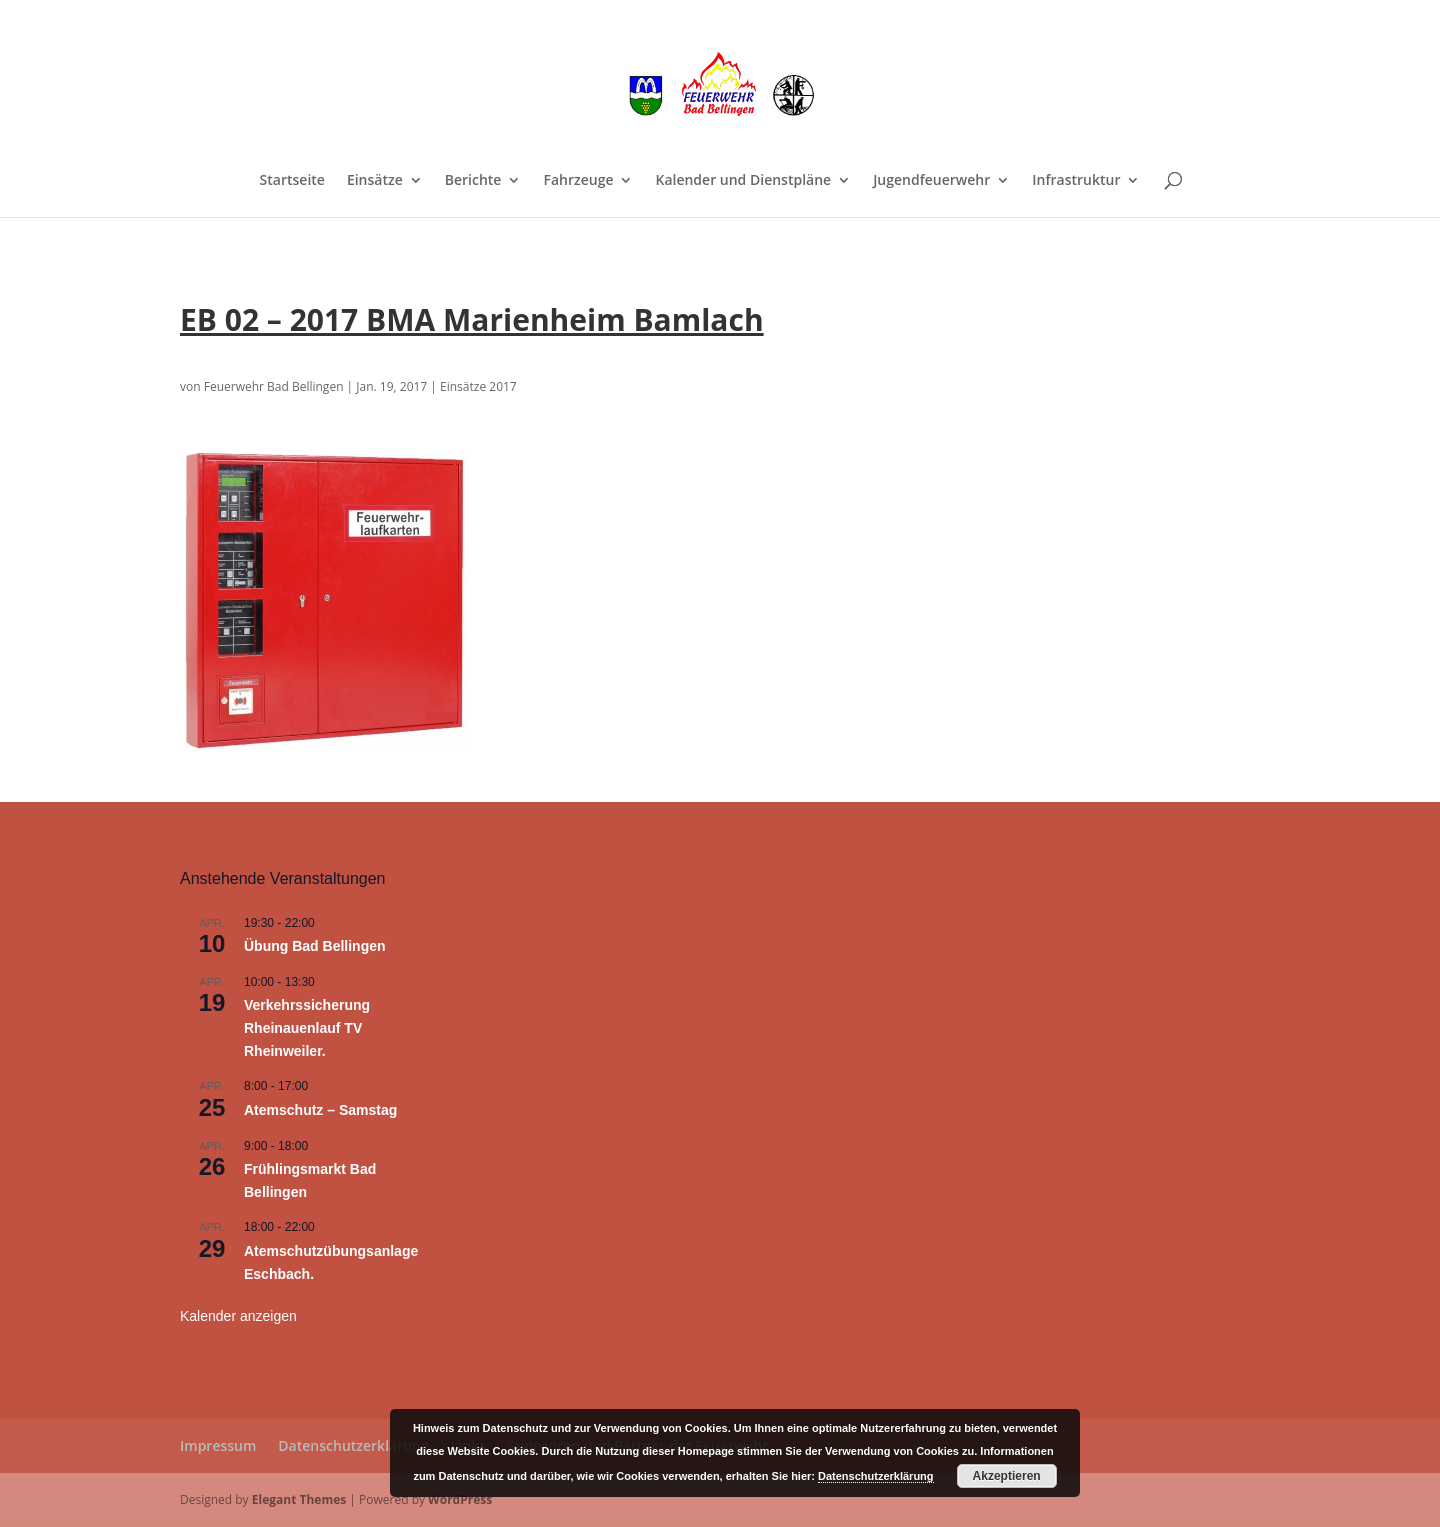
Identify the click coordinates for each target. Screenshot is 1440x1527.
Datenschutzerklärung (353, 1445)
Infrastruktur (1076, 181)
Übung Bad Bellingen (315, 946)
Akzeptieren (1007, 1476)
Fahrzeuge (578, 181)
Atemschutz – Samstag (320, 1110)
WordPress (460, 1499)
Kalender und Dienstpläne (743, 181)
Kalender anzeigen (238, 1316)
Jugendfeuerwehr (931, 181)
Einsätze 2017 (478, 386)
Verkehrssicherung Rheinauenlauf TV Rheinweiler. (307, 1027)
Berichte (473, 181)
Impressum (218, 1445)
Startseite (292, 181)
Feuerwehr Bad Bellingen (274, 386)
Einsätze (375, 181)
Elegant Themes (299, 1499)
